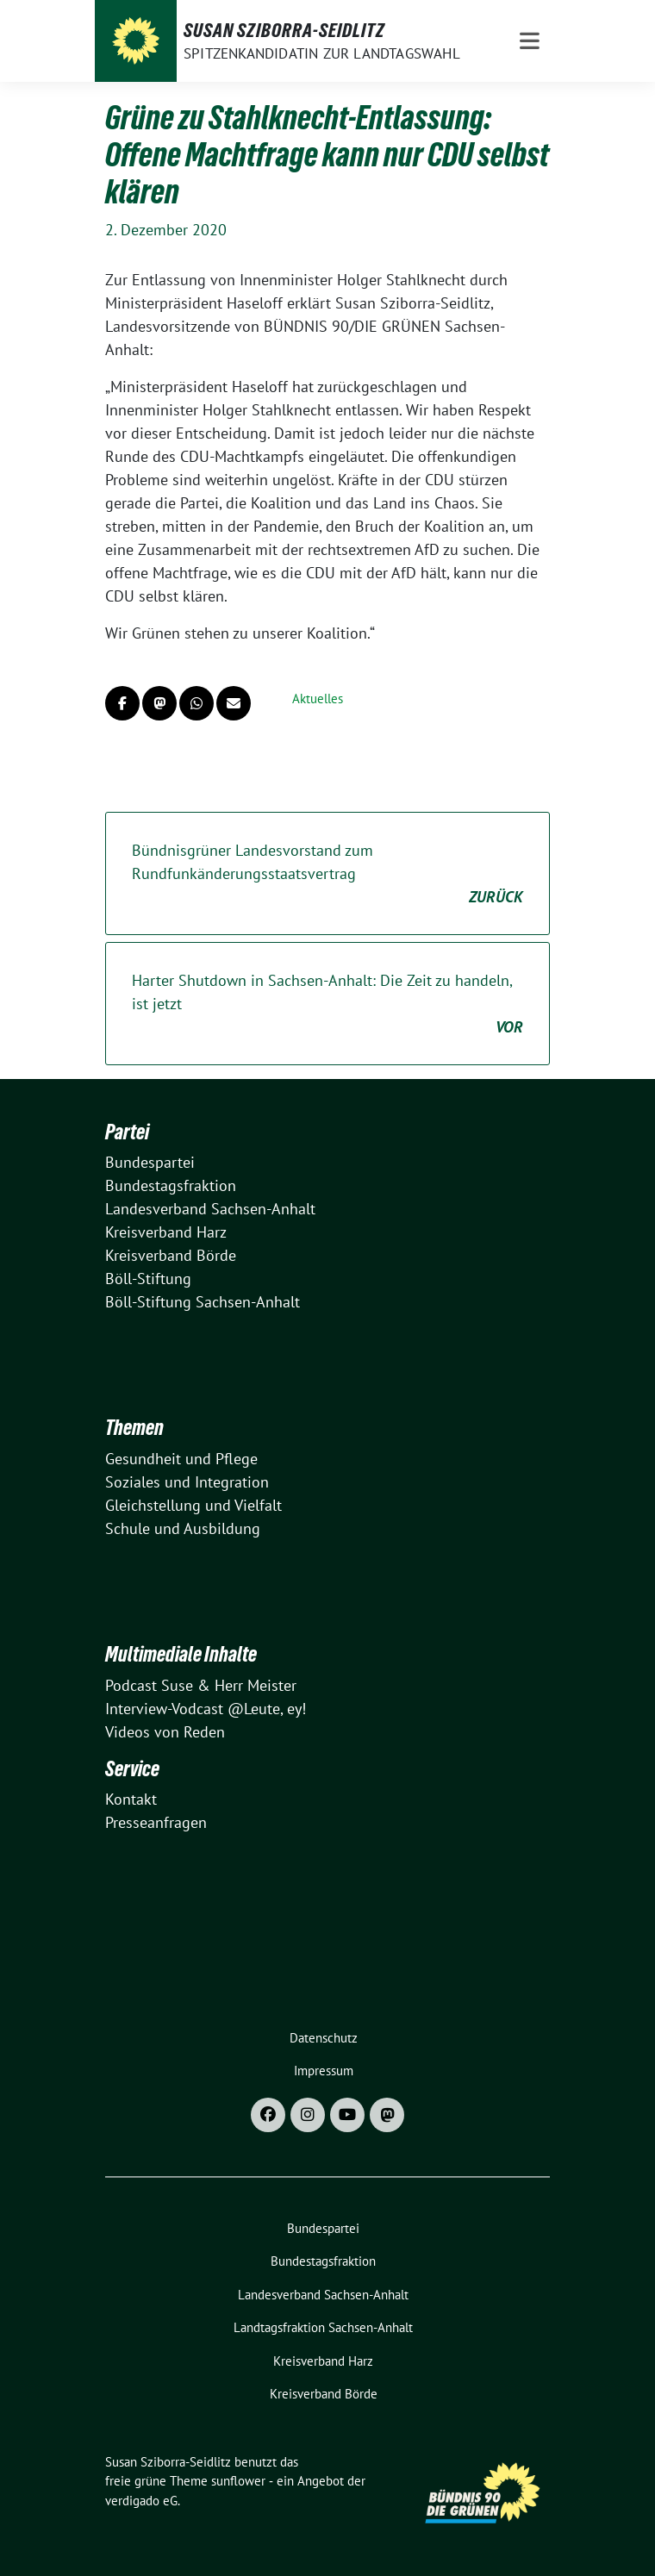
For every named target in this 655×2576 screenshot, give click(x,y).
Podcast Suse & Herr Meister (200, 1685)
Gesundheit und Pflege (181, 1459)
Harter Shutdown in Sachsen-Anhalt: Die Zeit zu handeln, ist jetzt (327, 1004)
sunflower (238, 2481)
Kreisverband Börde (170, 1255)
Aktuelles (317, 698)
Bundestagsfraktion (170, 1185)
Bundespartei (150, 1162)
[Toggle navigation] (529, 41)
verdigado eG (141, 2500)
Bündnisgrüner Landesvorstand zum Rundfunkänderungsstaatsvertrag (327, 874)
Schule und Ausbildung (182, 1528)
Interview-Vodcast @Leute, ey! (205, 1708)
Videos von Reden (165, 1732)
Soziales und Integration (187, 1482)
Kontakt (131, 1799)
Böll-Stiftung (148, 1278)
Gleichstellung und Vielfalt (193, 1505)
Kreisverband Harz (166, 1232)
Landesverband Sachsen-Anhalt (210, 1209)
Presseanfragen (156, 1822)
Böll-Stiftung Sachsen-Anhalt (202, 1302)
